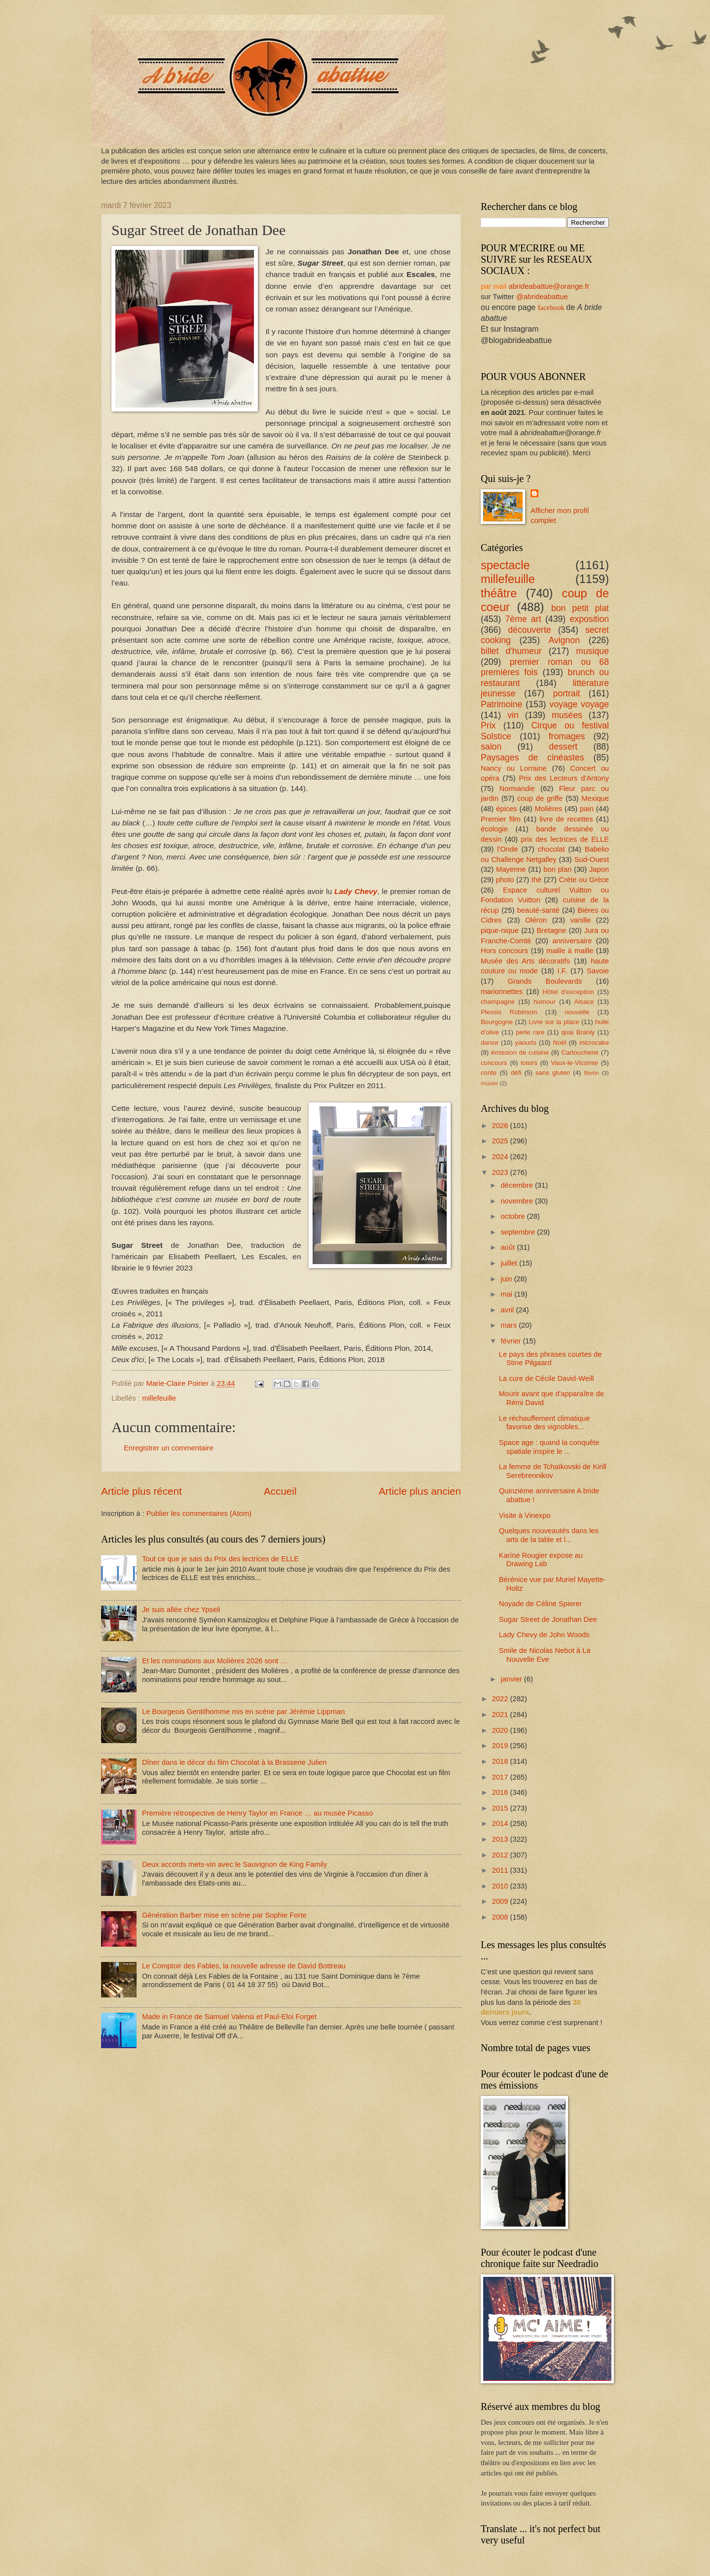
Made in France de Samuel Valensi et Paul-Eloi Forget (229, 2017)
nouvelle (577, 1012)
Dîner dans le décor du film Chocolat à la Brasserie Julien (234, 1762)
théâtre (499, 593)
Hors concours (504, 951)
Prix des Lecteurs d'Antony (564, 778)
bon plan (557, 869)
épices (506, 809)
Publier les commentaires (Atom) (199, 1513)
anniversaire (572, 941)
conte (489, 1072)
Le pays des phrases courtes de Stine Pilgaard (550, 1358)
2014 (501, 1823)
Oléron (536, 920)
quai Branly (578, 1032)
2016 (501, 1792)
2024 (501, 1157)
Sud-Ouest (591, 859)
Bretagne (552, 930)
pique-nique (500, 930)
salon (491, 747)
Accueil (280, 1491)
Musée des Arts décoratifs (525, 961)
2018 (501, 1761)
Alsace (584, 1001)
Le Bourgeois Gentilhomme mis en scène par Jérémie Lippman (243, 1712)
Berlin (591, 1072)
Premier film (501, 819)
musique (592, 651)
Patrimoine (501, 704)
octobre (513, 1216)
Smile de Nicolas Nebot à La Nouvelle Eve (545, 1655)
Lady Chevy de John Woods (544, 1635)
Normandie (517, 788)
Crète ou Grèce (584, 880)
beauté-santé (538, 910)
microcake (594, 1042)
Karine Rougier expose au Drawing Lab (541, 1559)
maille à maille (570, 951)
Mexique (595, 798)
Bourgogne (497, 1022)
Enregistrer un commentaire (168, 1448)
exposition (589, 619)
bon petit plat (580, 608)
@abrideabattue (542, 297)
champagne (498, 1001)
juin (507, 1279)
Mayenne (511, 869)
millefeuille (159, 1398)
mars (509, 1325)
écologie (494, 829)
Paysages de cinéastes (532, 757)
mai (507, 1294)
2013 (501, 1839)
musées (567, 715)
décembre (517, 1185)
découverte (529, 630)
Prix (488, 725)
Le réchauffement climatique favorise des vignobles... (544, 1422)
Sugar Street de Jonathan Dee (548, 1619)
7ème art (523, 619)
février (511, 1341)
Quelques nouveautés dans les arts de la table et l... (549, 1535)
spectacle (505, 565)
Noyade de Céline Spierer (540, 1604)
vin (513, 715)
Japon (599, 869)
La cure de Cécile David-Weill (546, 1378)
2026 (501, 1126)
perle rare (530, 1032)
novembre (517, 1201)
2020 (501, 1730)
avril (508, 1310)
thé (536, 880)
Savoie (598, 971)
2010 (501, 1886)
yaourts (525, 1042)
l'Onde (507, 849)
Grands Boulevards (545, 981)
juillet (509, 1263)
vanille (580, 920)
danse (489, 1042)
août (508, 1247)
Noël (559, 1042)
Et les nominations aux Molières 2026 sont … (214, 1661)
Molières (549, 809)
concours (494, 1062)
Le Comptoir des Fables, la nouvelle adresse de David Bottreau (244, 1966)
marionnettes (502, 992)
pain (587, 809)
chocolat (551, 849)
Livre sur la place (554, 1022)
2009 (501, 1901)
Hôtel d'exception (568, 992)
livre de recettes (566, 819)
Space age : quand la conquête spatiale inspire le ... (549, 1447)
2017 (501, 1777)
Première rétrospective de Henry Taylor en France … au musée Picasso (257, 1813)
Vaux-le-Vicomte (574, 1062)
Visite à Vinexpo (525, 1515)
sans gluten (552, 1072)
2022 (501, 1699)
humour (544, 1001)
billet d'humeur (511, 651)
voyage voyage (579, 704)
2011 (501, 1870)
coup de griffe (540, 798)
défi (516, 1072)
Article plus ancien (420, 1491)
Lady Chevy (355, 891)
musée (489, 1083)
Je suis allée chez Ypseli (181, 1610)
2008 (501, 1917)
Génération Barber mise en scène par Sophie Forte (224, 1915)
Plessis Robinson (509, 1012)
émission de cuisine (520, 1052)
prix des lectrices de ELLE (565, 839)
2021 (501, 1714)
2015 (501, 1808)
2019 (501, 1746)
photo (505, 880)
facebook (551, 307)
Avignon (564, 640)
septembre (518, 1232)
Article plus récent (141, 1491)
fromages (567, 736)
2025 (501, 1141)
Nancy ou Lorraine (514, 768)
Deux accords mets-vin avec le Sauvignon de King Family (234, 1864)
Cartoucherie (580, 1052)
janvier (512, 1679)
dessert (563, 747)
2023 (501, 1172)
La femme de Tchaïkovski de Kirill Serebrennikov (552, 1471)
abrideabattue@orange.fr (548, 286)
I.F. (563, 971)
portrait (566, 693)
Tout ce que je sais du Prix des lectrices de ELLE (220, 1559)
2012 (501, 1855)
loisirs (529, 1062)
